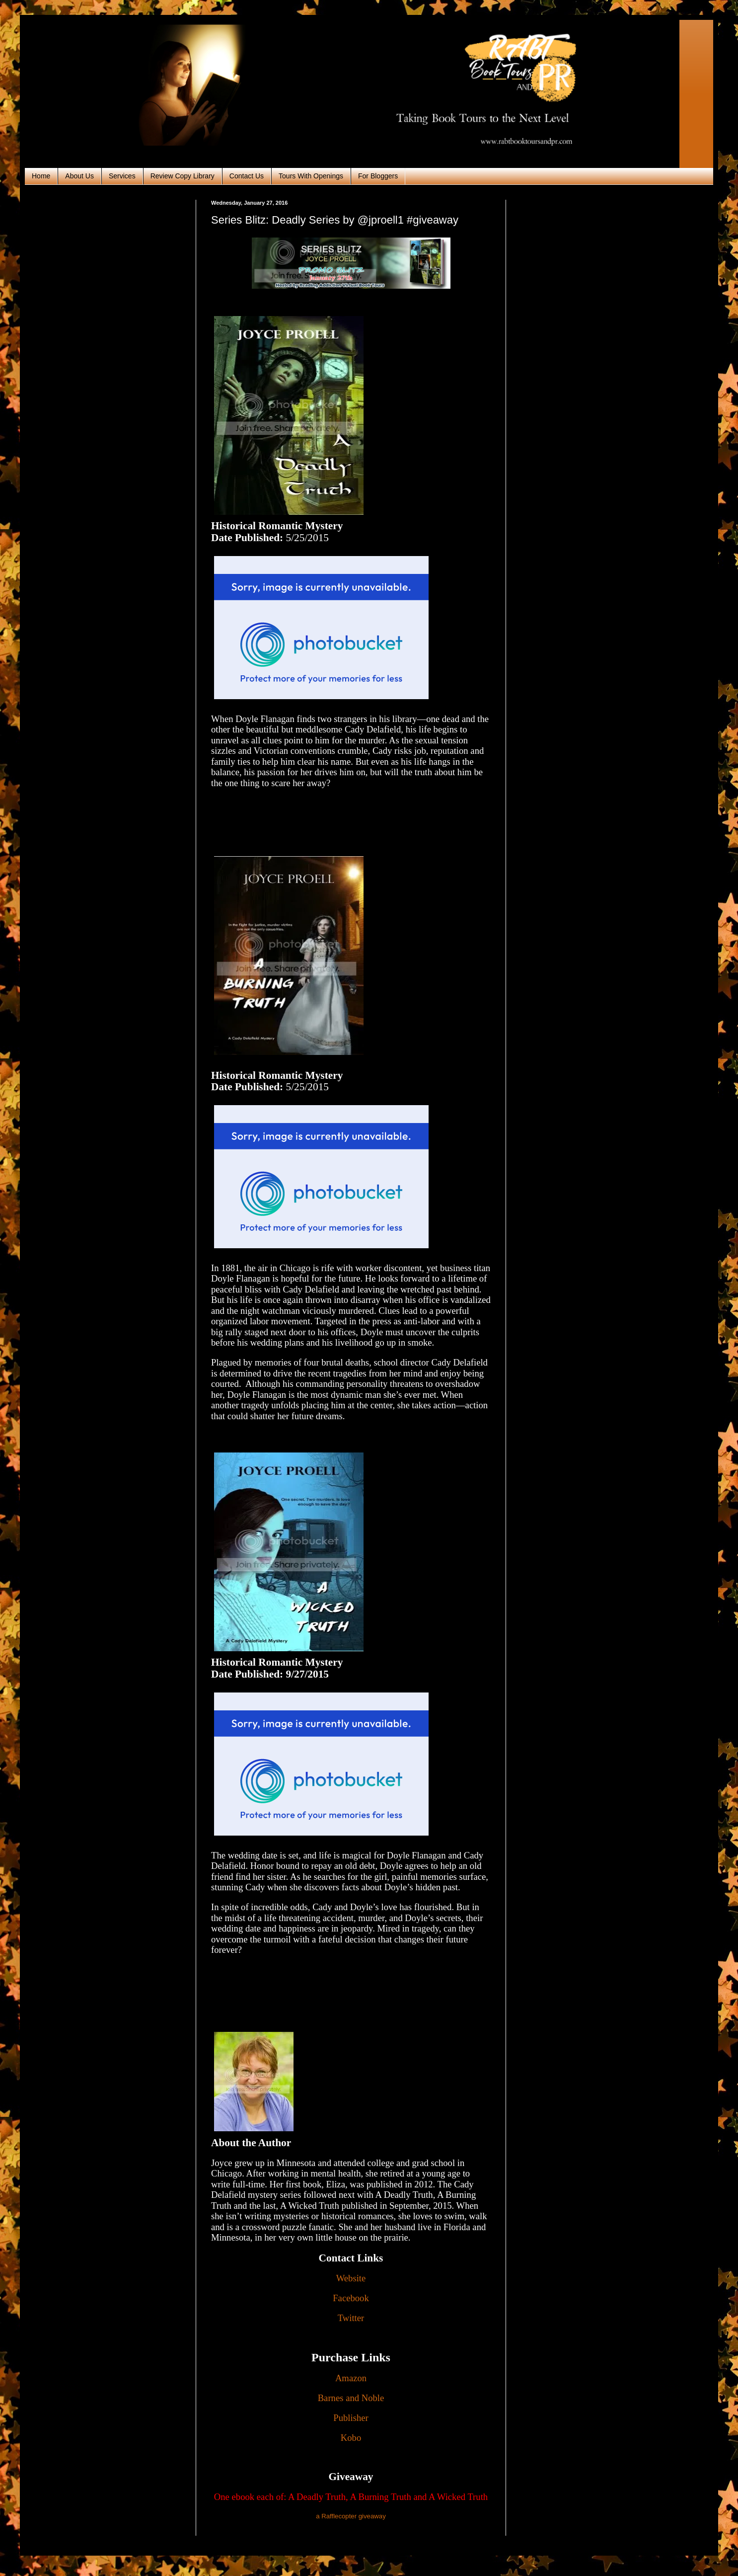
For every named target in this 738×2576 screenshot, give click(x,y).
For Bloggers (378, 176)
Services (122, 176)
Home (41, 176)
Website (351, 2278)
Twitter (351, 2318)
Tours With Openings (311, 176)
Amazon (351, 2378)
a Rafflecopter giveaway (351, 2516)
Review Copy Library (182, 176)
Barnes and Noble (351, 2398)
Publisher (350, 2418)
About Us (79, 176)
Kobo (351, 2437)
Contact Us (246, 176)
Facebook (351, 2298)
